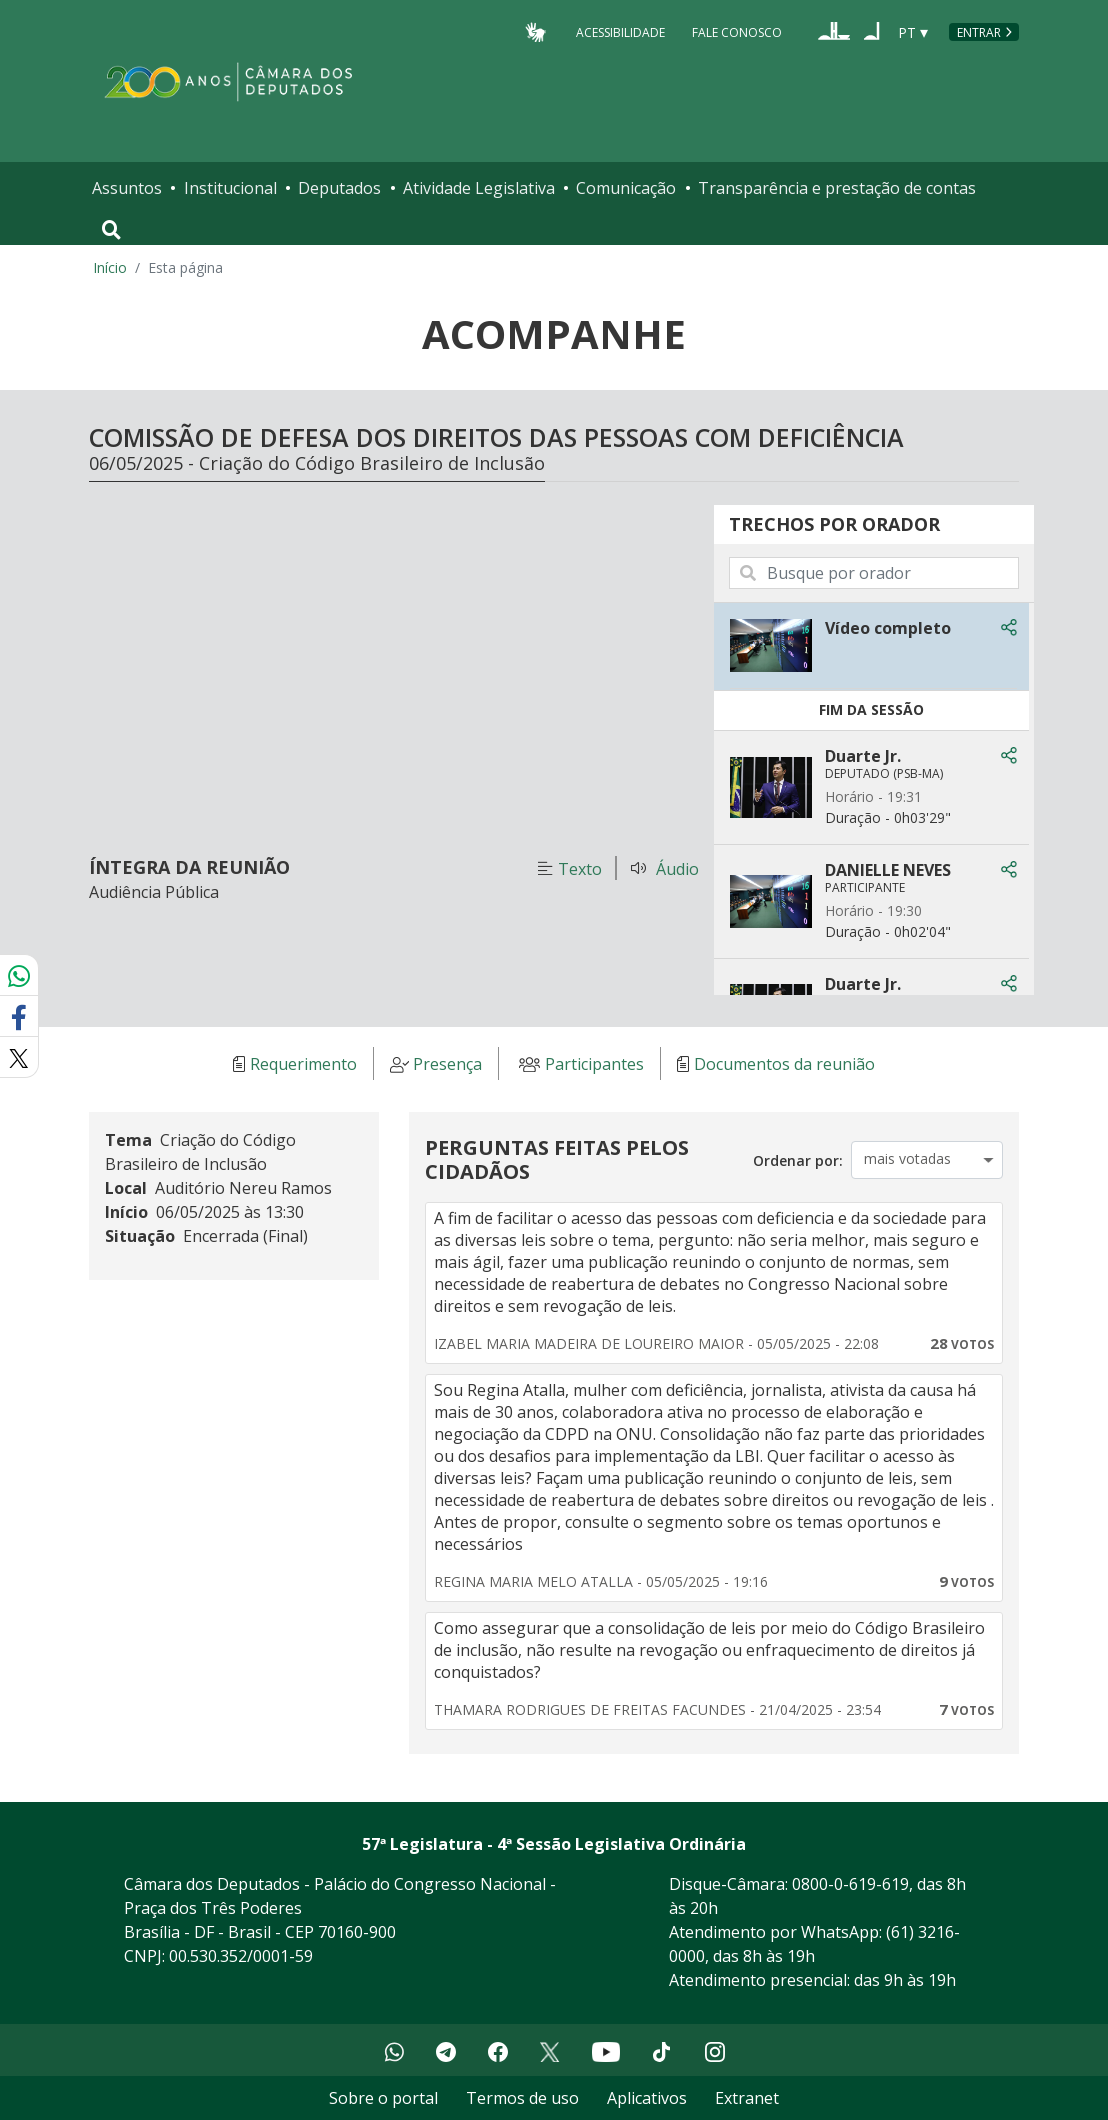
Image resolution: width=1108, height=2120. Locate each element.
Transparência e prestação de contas (837, 188)
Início (110, 267)
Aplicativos (647, 2098)
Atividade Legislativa (479, 188)
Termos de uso (522, 2098)
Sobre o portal (383, 2098)
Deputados (339, 188)
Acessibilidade (620, 31)
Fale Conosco (737, 31)
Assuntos (127, 188)
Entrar (979, 32)
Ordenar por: (798, 1160)
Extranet (747, 2098)
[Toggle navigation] (111, 230)
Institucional (230, 188)
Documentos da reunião (784, 1064)
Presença (447, 1064)
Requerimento (303, 1064)
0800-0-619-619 (850, 1884)
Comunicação (626, 188)
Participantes (594, 1064)
